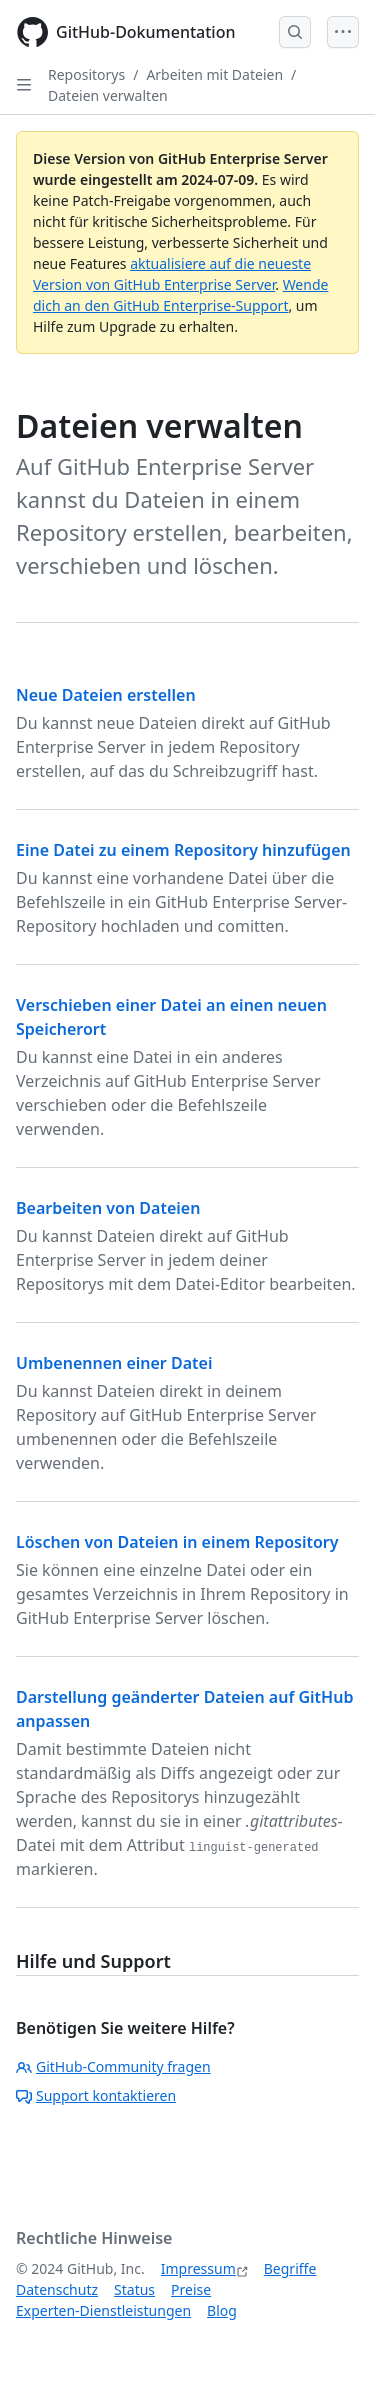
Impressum (198, 2268)
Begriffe (290, 2268)
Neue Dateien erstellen (106, 695)
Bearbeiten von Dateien (108, 1208)
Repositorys (86, 74)
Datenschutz (57, 2289)
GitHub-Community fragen (113, 2066)
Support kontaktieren (96, 2095)
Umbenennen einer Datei (114, 1363)
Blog (222, 2310)
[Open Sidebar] (24, 85)
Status (134, 2289)
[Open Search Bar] (295, 32)
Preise (191, 2289)
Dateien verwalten (108, 95)
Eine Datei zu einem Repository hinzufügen (183, 850)
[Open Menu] (343, 32)
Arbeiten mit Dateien (214, 74)
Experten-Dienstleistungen (103, 2310)
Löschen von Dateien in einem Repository (177, 1542)
